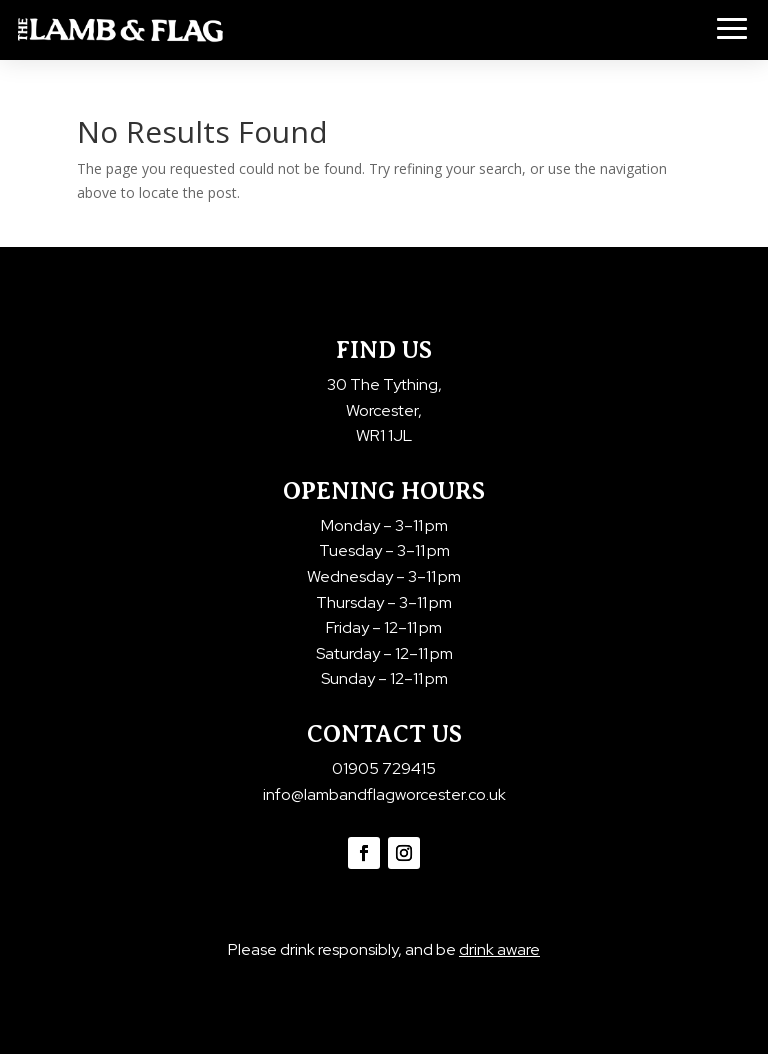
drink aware (499, 949)
